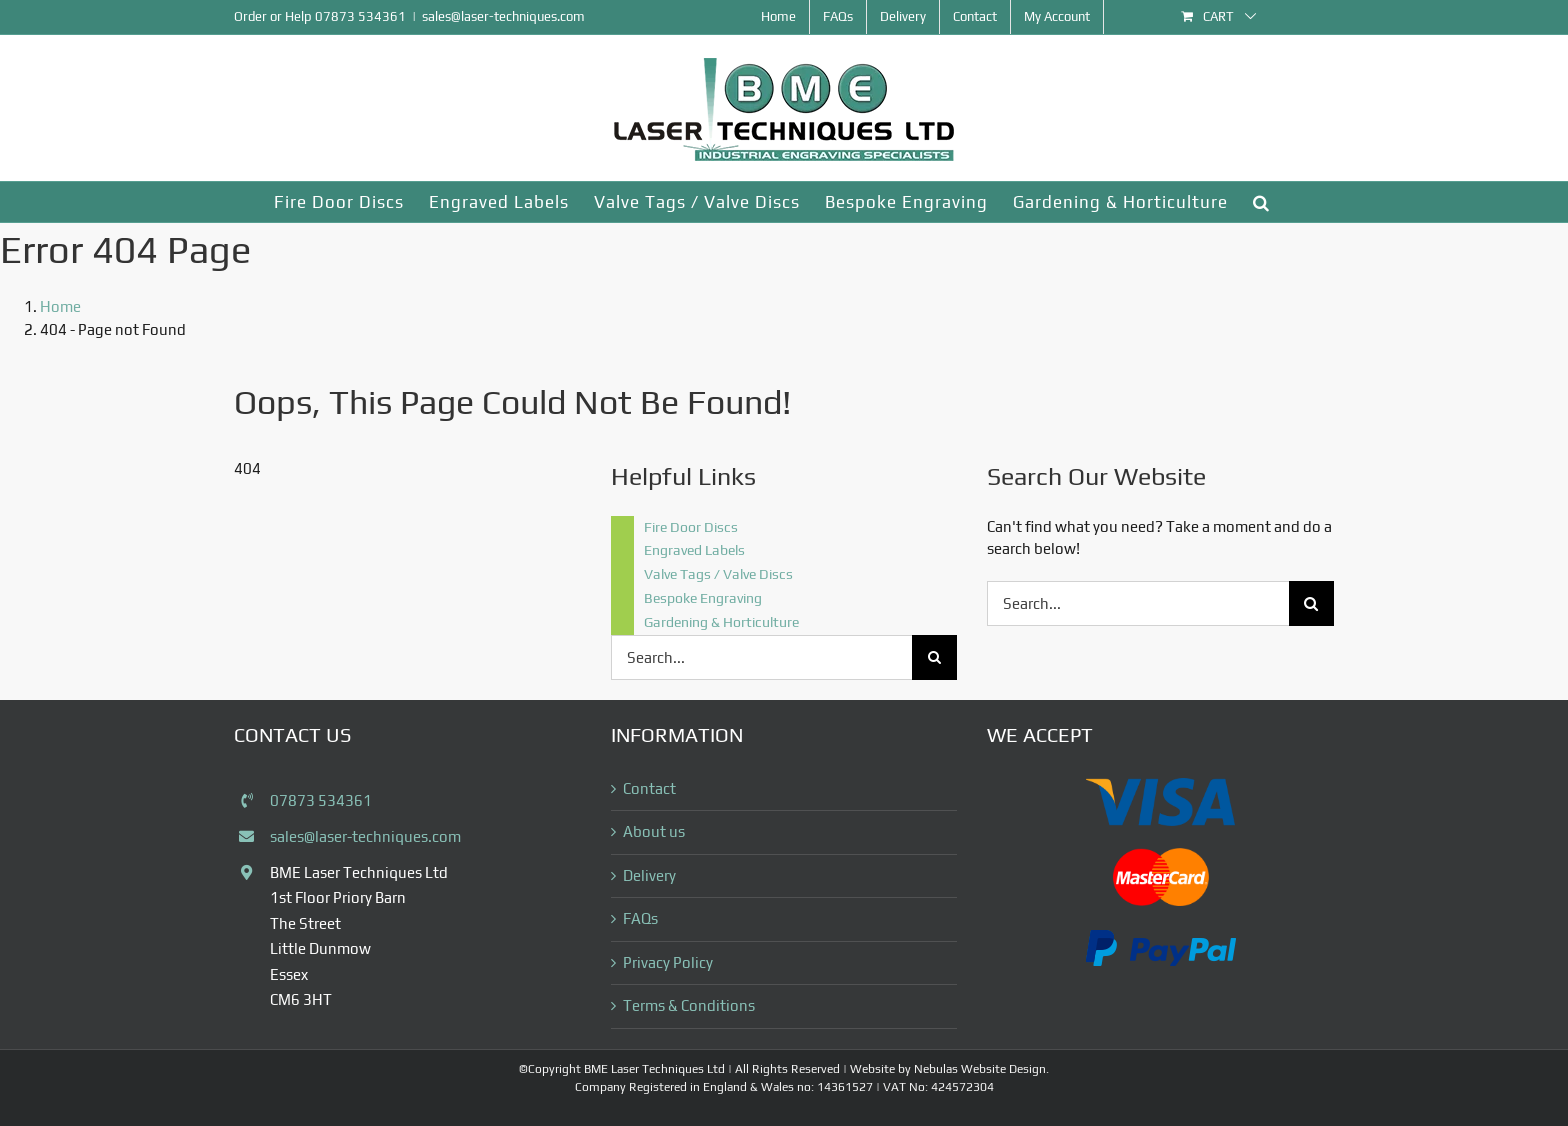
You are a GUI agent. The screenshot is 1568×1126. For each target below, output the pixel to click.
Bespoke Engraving (703, 598)
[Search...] (762, 657)
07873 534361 (360, 16)
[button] (1261, 202)
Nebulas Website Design (980, 1069)
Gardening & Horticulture (721, 622)
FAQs (640, 918)
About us (654, 831)
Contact (649, 788)
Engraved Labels (694, 550)
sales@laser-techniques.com (503, 16)
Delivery (649, 875)
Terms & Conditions (689, 1005)
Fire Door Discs (691, 527)
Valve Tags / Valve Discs (718, 574)
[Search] (934, 657)
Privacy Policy (668, 962)
